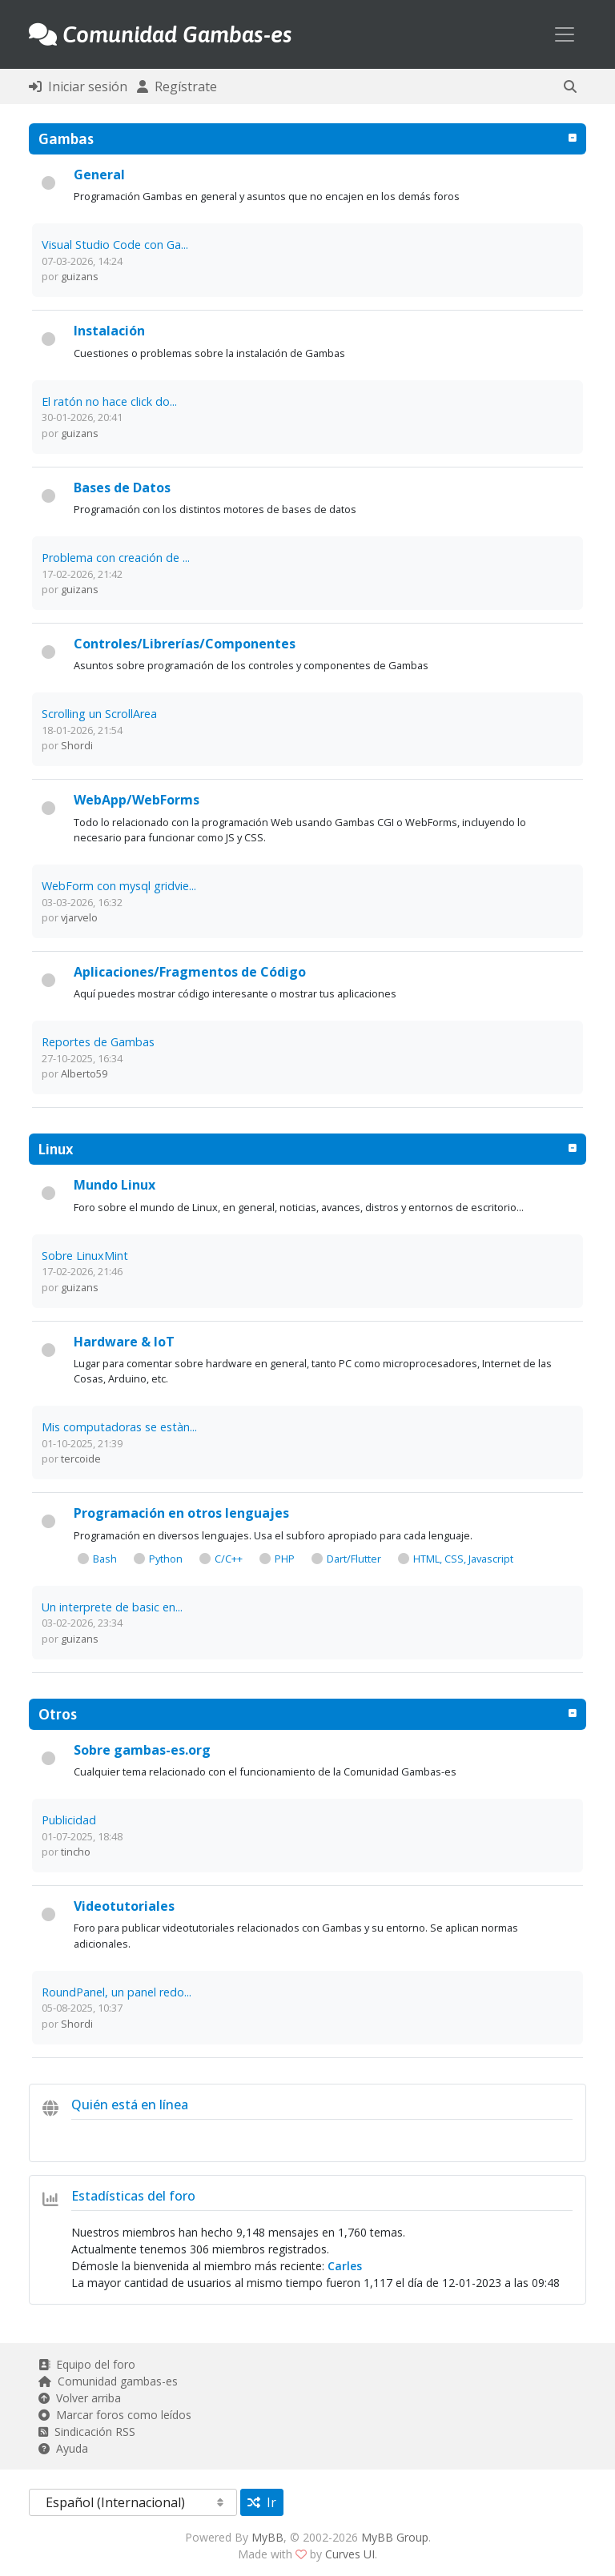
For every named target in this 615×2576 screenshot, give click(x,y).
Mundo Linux (114, 1185)
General (99, 174)
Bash (105, 1558)
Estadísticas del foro (133, 2196)
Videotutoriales (124, 1906)
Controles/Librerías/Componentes (184, 643)
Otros (57, 1714)
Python (166, 1558)
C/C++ (229, 1558)
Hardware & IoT (124, 1341)
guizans (79, 276)
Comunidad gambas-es (108, 2381)
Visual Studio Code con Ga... (115, 244)
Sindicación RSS (86, 2431)
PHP (285, 1558)
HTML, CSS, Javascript (463, 1558)
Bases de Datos (122, 487)
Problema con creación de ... (116, 557)
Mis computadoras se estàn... (119, 1426)
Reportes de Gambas (98, 1041)
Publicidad (69, 1820)
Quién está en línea (129, 2104)
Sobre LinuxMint (85, 1255)
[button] (570, 86)
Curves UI (350, 2554)
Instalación (109, 330)
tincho (75, 1851)
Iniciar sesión (78, 86)
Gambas (66, 138)
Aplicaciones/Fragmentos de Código (190, 972)
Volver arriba (79, 2397)
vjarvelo (79, 917)
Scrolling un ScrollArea (99, 713)
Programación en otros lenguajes (181, 1513)
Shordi (77, 745)
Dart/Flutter (354, 1558)
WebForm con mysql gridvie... (119, 885)
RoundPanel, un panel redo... (116, 1992)
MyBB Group (394, 2537)
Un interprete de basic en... (112, 1607)
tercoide (81, 1458)
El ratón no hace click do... (109, 401)
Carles (345, 2265)
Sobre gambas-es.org (142, 1750)
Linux (55, 1149)
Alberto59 (84, 1073)
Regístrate (177, 86)
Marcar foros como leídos (114, 2414)
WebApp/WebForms (136, 800)
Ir (261, 2502)
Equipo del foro (86, 2364)
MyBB (267, 2537)
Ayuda (63, 2448)
